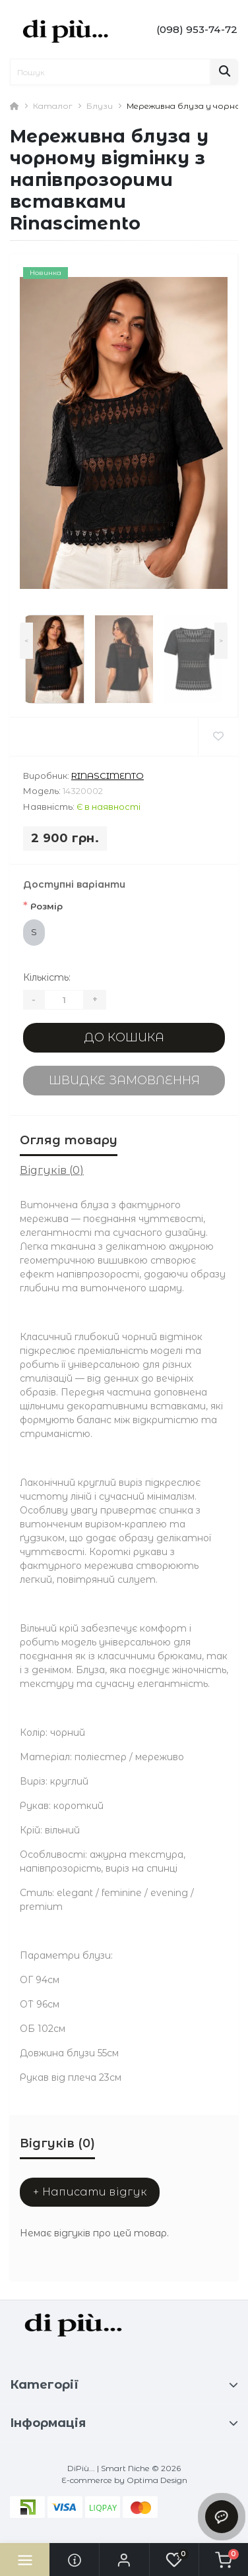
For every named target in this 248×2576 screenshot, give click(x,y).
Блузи (99, 106)
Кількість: (47, 977)
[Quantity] (64, 1000)
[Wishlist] (218, 736)
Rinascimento (107, 775)
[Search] (224, 72)
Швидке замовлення (124, 1080)
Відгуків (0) (52, 1170)
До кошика (124, 1037)
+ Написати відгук (89, 2192)
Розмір (43, 906)
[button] (123, 2559)
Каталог (53, 106)
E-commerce (86, 2480)
